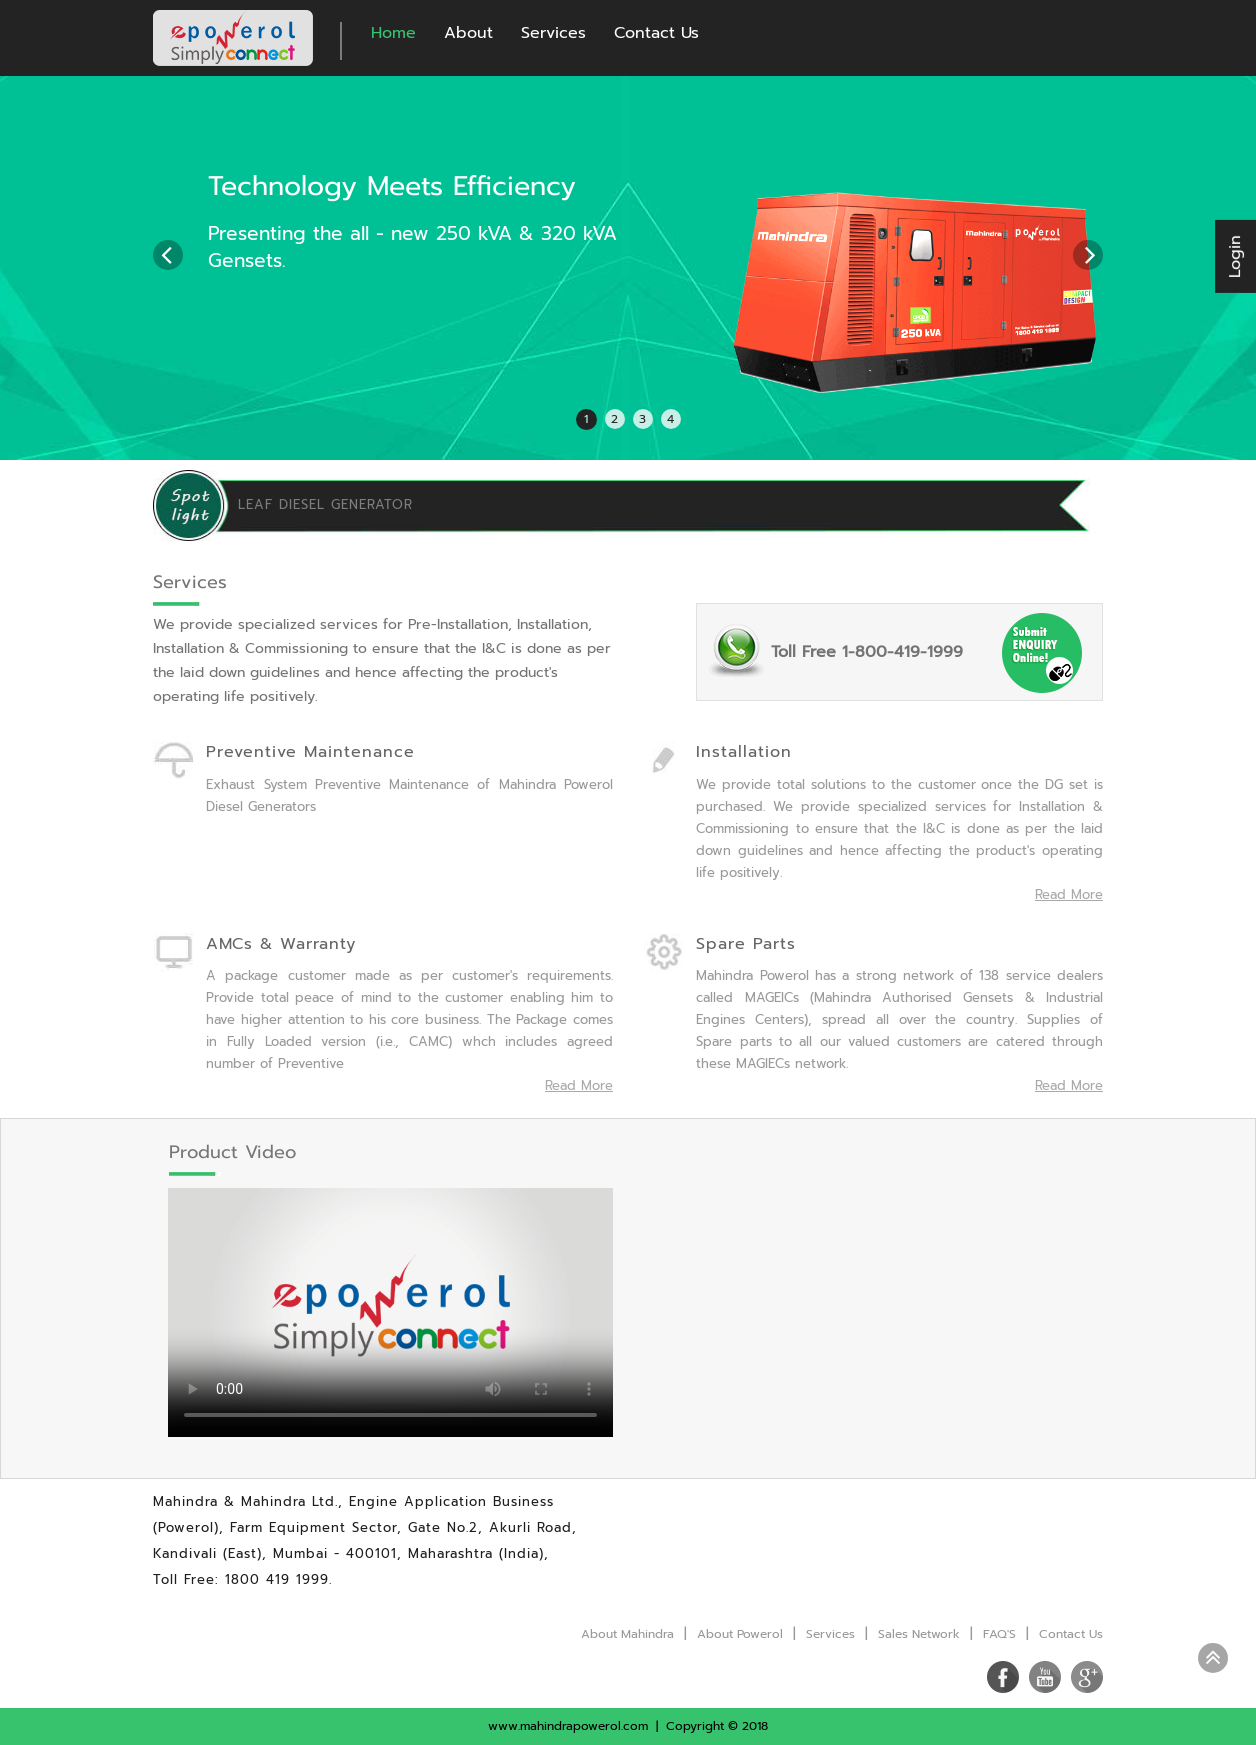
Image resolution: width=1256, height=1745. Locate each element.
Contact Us (656, 33)
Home (393, 33)
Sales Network (919, 1634)
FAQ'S (999, 1634)
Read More (579, 1085)
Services (553, 33)
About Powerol (740, 1634)
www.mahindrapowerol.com (568, 1726)
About (468, 33)
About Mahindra (627, 1634)
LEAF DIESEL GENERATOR (325, 505)
